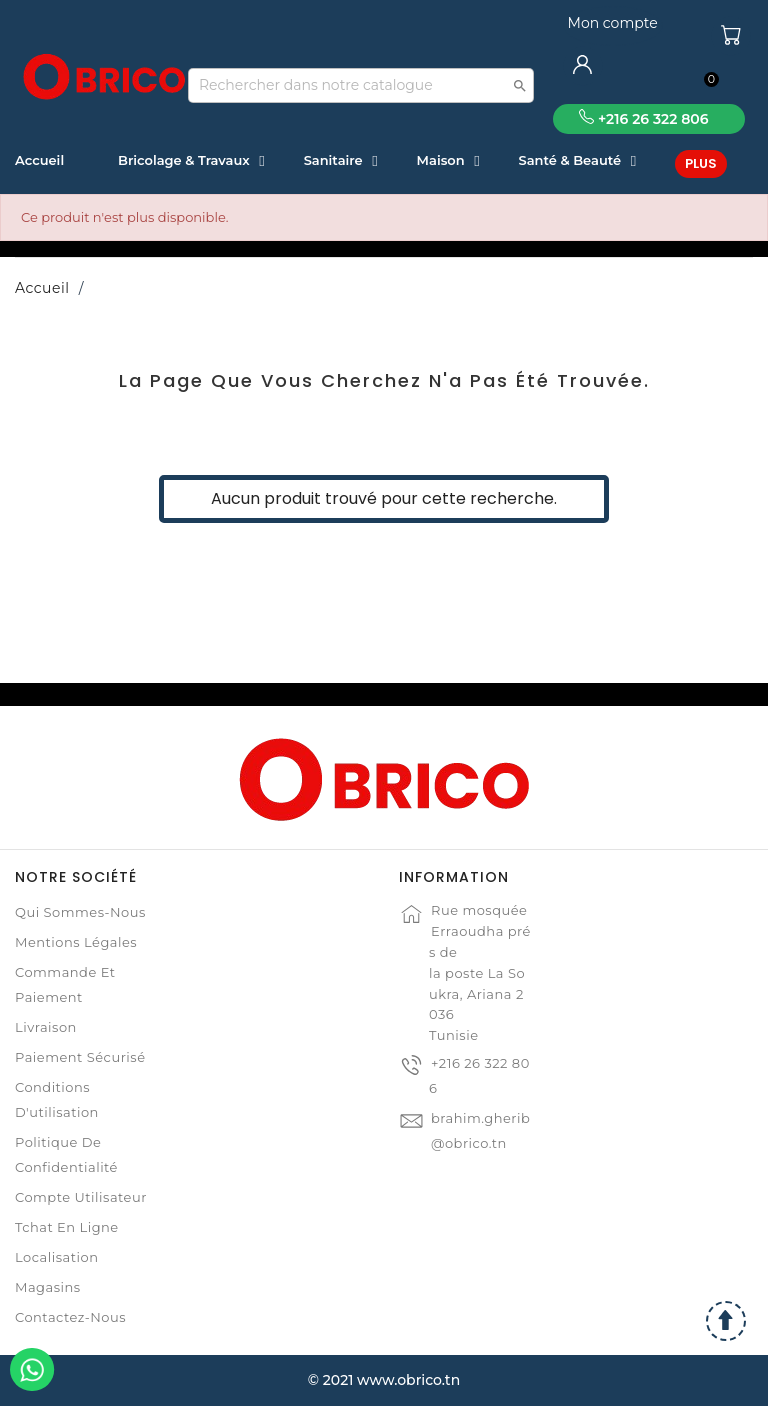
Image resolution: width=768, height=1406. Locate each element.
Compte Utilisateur (81, 1197)
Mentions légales (76, 942)
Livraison (46, 1027)
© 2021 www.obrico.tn (384, 1380)
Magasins (48, 1287)
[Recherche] (361, 85)
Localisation (56, 1257)
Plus (701, 163)
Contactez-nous (70, 1317)
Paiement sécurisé (80, 1057)
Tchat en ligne (67, 1227)
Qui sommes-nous (80, 912)
